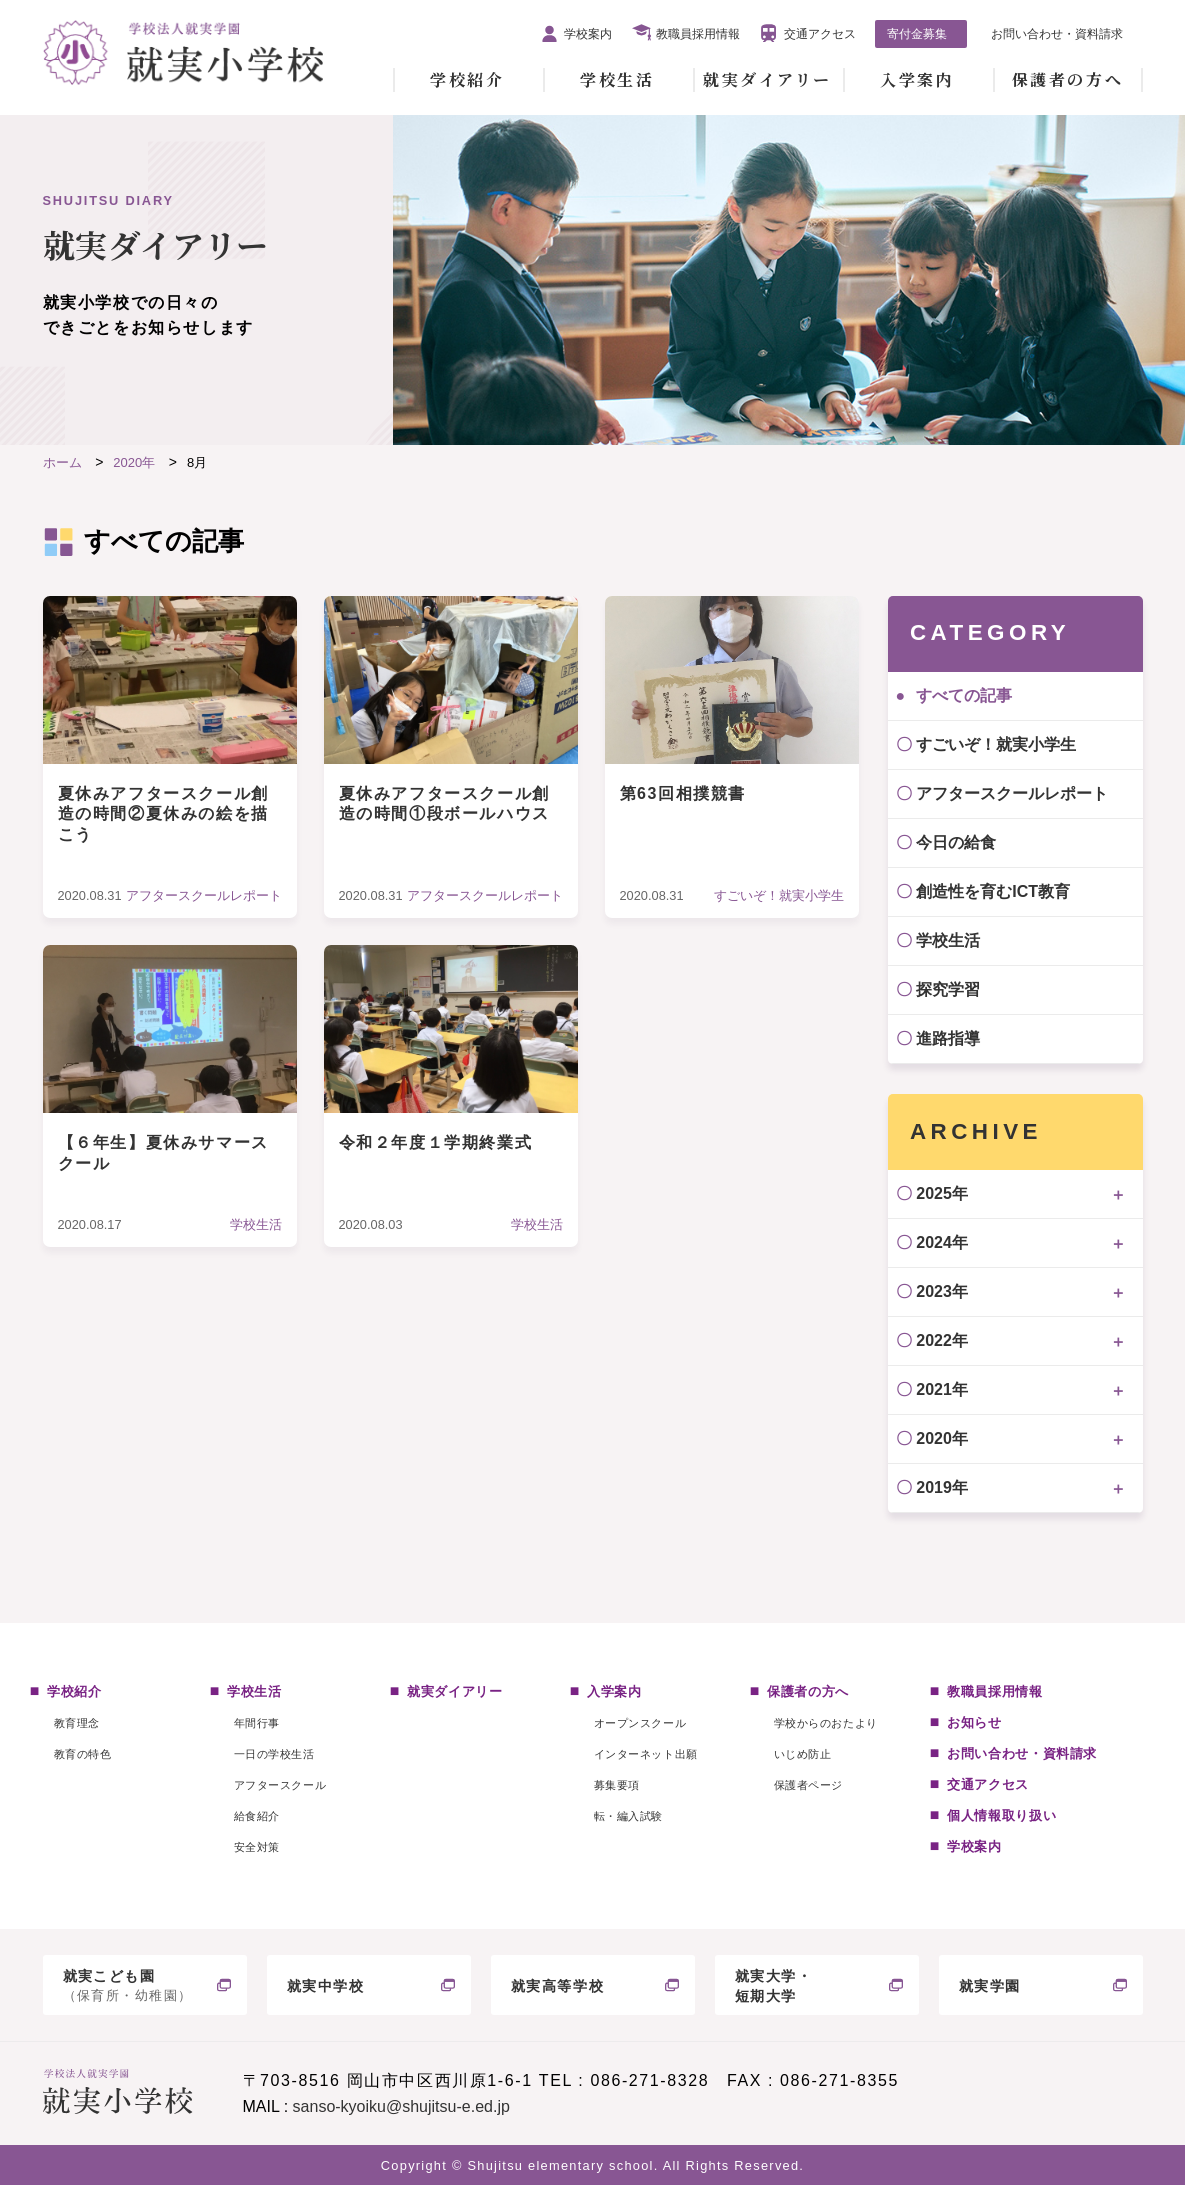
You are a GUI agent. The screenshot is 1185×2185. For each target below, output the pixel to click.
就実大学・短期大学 (774, 1986)
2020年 (942, 1438)
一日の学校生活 (274, 1754)
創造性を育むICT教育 (993, 891)
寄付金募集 (917, 34)
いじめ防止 (803, 1754)
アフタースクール (280, 1785)
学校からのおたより (826, 1723)
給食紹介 (257, 1816)
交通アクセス (820, 34)
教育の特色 (83, 1754)
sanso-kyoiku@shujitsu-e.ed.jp (401, 2106)
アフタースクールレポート (1012, 793)
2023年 (942, 1291)
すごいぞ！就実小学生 (996, 744)
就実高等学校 (558, 1986)
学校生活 (617, 79)
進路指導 (948, 1038)
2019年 (942, 1487)
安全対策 (257, 1847)
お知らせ (974, 1722)
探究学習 (948, 989)
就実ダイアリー (767, 79)
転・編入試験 (628, 1816)
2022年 (942, 1340)
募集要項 (617, 1785)
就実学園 (990, 1986)
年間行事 (257, 1723)
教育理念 (77, 1723)
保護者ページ (808, 1785)
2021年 (942, 1389)
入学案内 (917, 79)
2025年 (942, 1193)
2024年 (942, 1242)
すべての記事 (964, 695)
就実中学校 (326, 1986)
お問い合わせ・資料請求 (1057, 34)
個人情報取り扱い (1001, 1815)
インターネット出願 (646, 1754)
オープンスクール (640, 1723)
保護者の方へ (1067, 79)
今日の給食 (956, 842)
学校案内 (588, 34)
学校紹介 (467, 79)
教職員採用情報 (698, 34)
